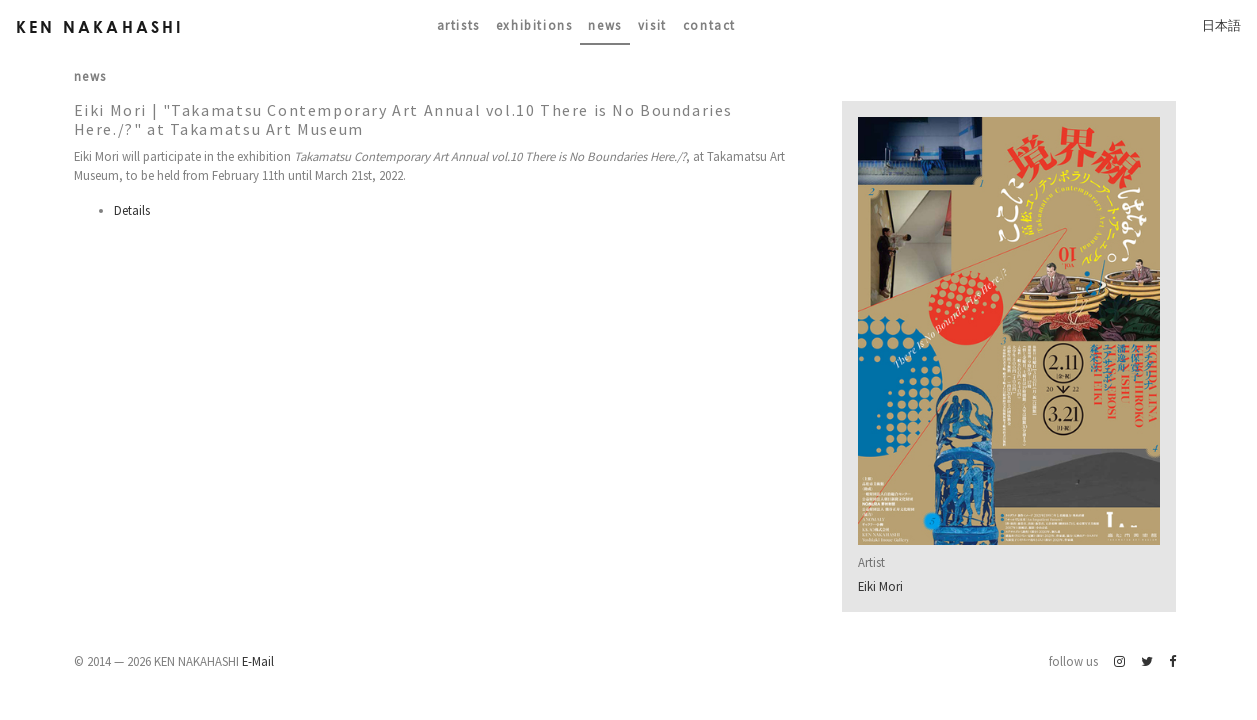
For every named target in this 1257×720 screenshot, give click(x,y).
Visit (652, 25)
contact (709, 25)
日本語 (1221, 25)
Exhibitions (534, 25)
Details (132, 210)
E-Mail (258, 661)
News (604, 25)
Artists (458, 25)
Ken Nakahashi (100, 26)
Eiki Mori (880, 586)
